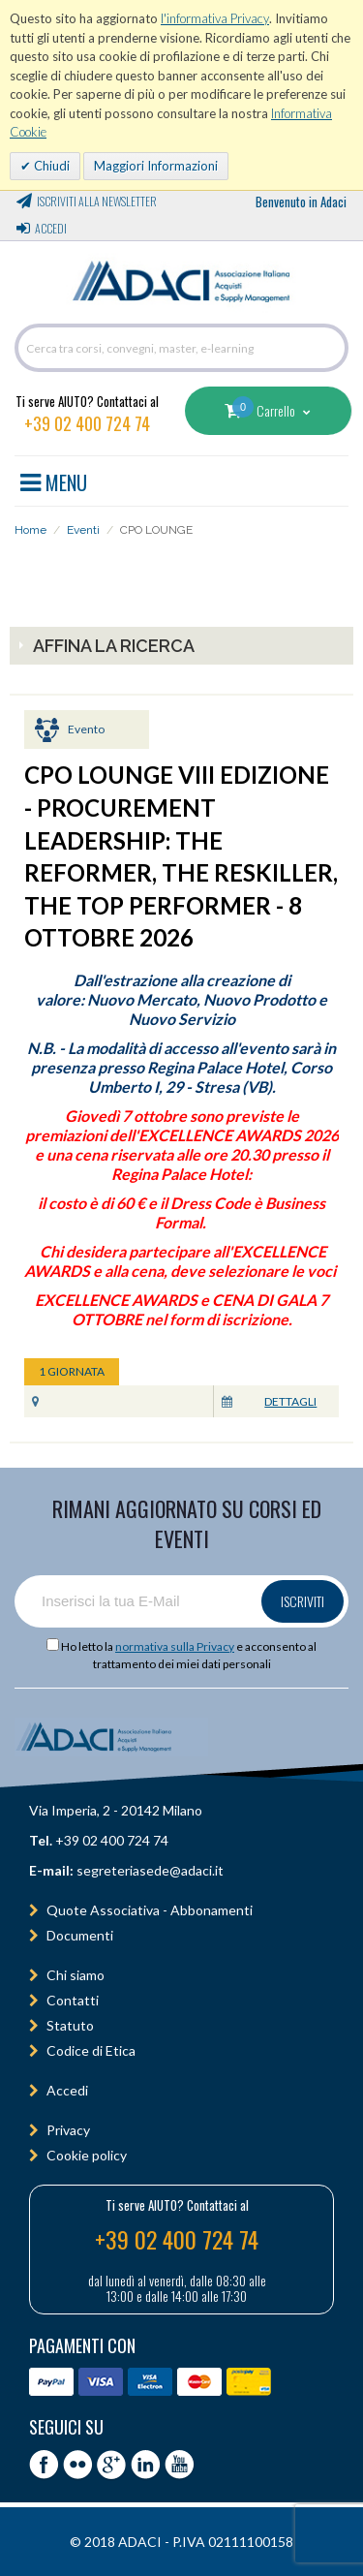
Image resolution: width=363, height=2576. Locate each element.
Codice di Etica (91, 2050)
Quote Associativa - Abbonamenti (149, 1910)
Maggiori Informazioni (156, 165)
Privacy (68, 2130)
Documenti (79, 1935)
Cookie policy (86, 2155)
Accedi (51, 228)
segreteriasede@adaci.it (150, 1870)
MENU (53, 479)
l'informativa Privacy (215, 18)
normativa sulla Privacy (174, 1646)
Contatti (72, 2000)
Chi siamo (75, 1975)
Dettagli (290, 1401)
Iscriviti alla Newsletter (97, 201)
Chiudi (50, 165)
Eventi (83, 530)
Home (30, 530)
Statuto (70, 2025)
